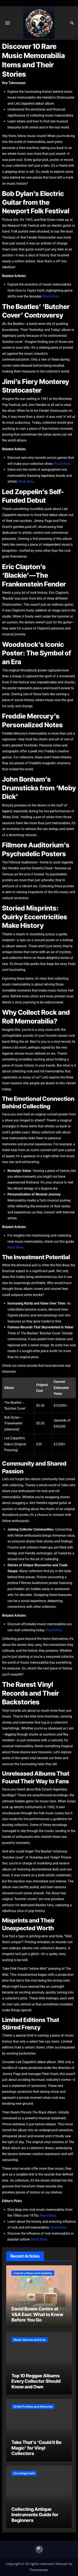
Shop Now (25, 481)
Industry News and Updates (33, 2273)
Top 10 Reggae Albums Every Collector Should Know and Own (36, 2381)
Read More (51, 296)
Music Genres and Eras (30, 2340)
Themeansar (38, 2570)
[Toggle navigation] (7, 22)
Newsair (62, 2564)
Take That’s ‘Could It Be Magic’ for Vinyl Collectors (36, 2448)
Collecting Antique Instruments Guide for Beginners (34, 2514)
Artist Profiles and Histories (33, 2406)
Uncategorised (24, 2473)
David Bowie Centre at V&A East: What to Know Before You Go (37, 2314)
